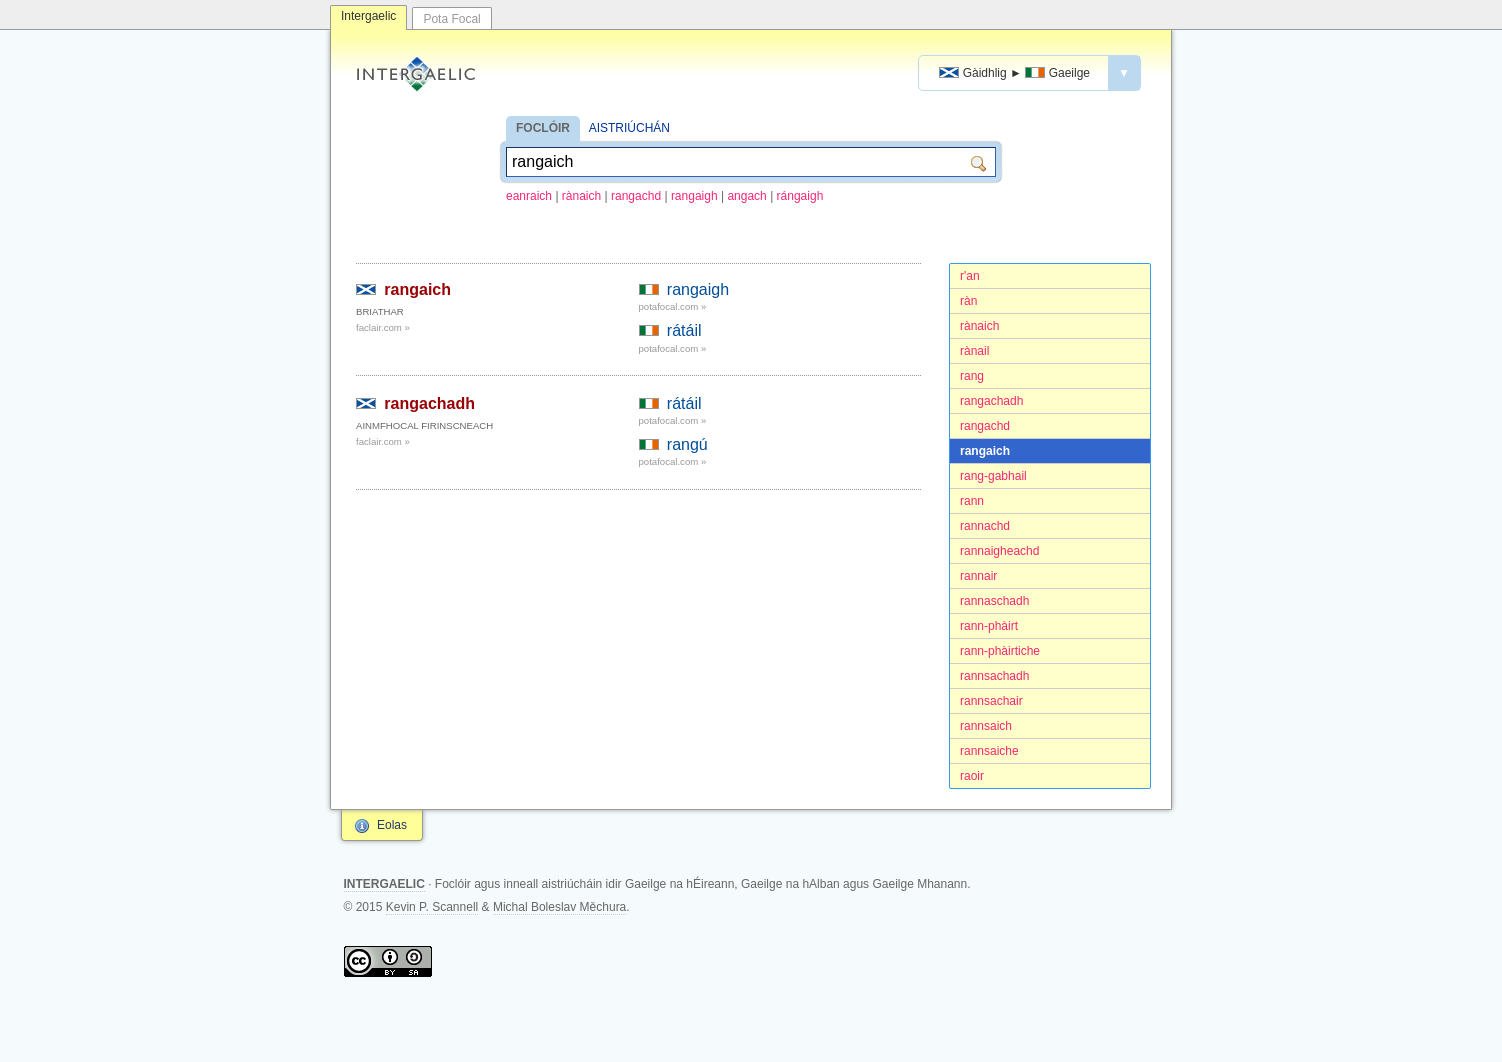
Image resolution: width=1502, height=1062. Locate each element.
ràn (968, 301)
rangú (687, 444)
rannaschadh (994, 601)
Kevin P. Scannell (432, 907)
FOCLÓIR (543, 128)
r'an (970, 276)
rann (972, 501)
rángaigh (800, 196)
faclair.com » (383, 327)
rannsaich (986, 726)
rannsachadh (994, 676)
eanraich (529, 196)
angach (746, 196)
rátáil (684, 330)
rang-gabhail (993, 476)
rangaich (985, 451)
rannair (978, 576)
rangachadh (991, 401)
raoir (972, 776)
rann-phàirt (989, 626)
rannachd (985, 526)
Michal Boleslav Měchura (559, 907)
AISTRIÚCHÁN (629, 128)
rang (972, 376)
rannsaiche (989, 751)
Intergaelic (368, 16)
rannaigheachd (999, 551)
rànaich (581, 196)
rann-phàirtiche (1000, 651)
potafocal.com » (673, 306)
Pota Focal (451, 19)
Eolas (392, 825)
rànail (974, 351)
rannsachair (991, 701)
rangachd (636, 196)
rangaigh (694, 196)
